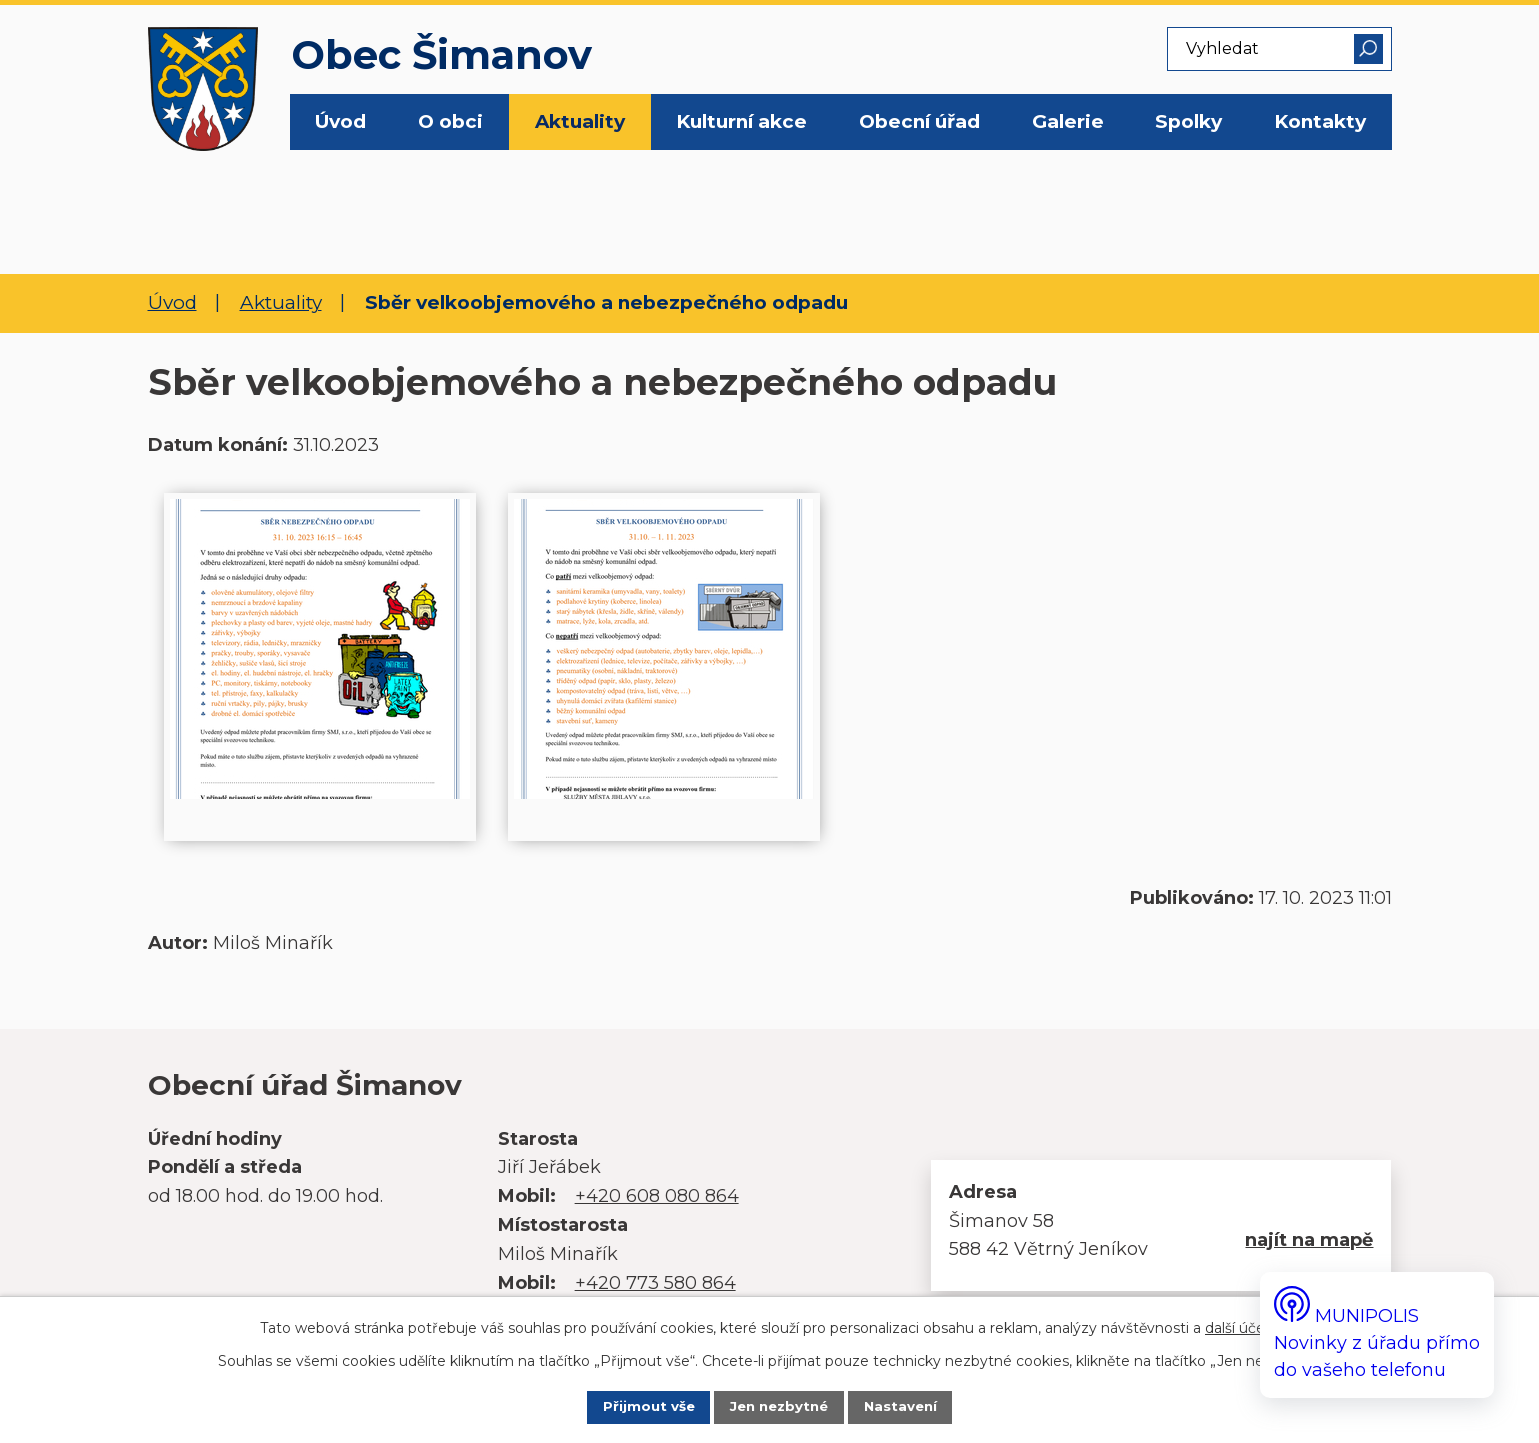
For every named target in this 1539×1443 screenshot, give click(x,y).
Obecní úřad (919, 121)
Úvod (340, 121)
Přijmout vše (629, 1406)
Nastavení (920, 1406)
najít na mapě (1309, 1240)
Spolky (1188, 121)
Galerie (1068, 121)
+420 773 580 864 (655, 1283)
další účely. (1242, 1324)
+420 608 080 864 (657, 1196)
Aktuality (580, 121)
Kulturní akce (741, 121)
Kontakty (1320, 121)
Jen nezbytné (780, 1406)
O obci (450, 121)
